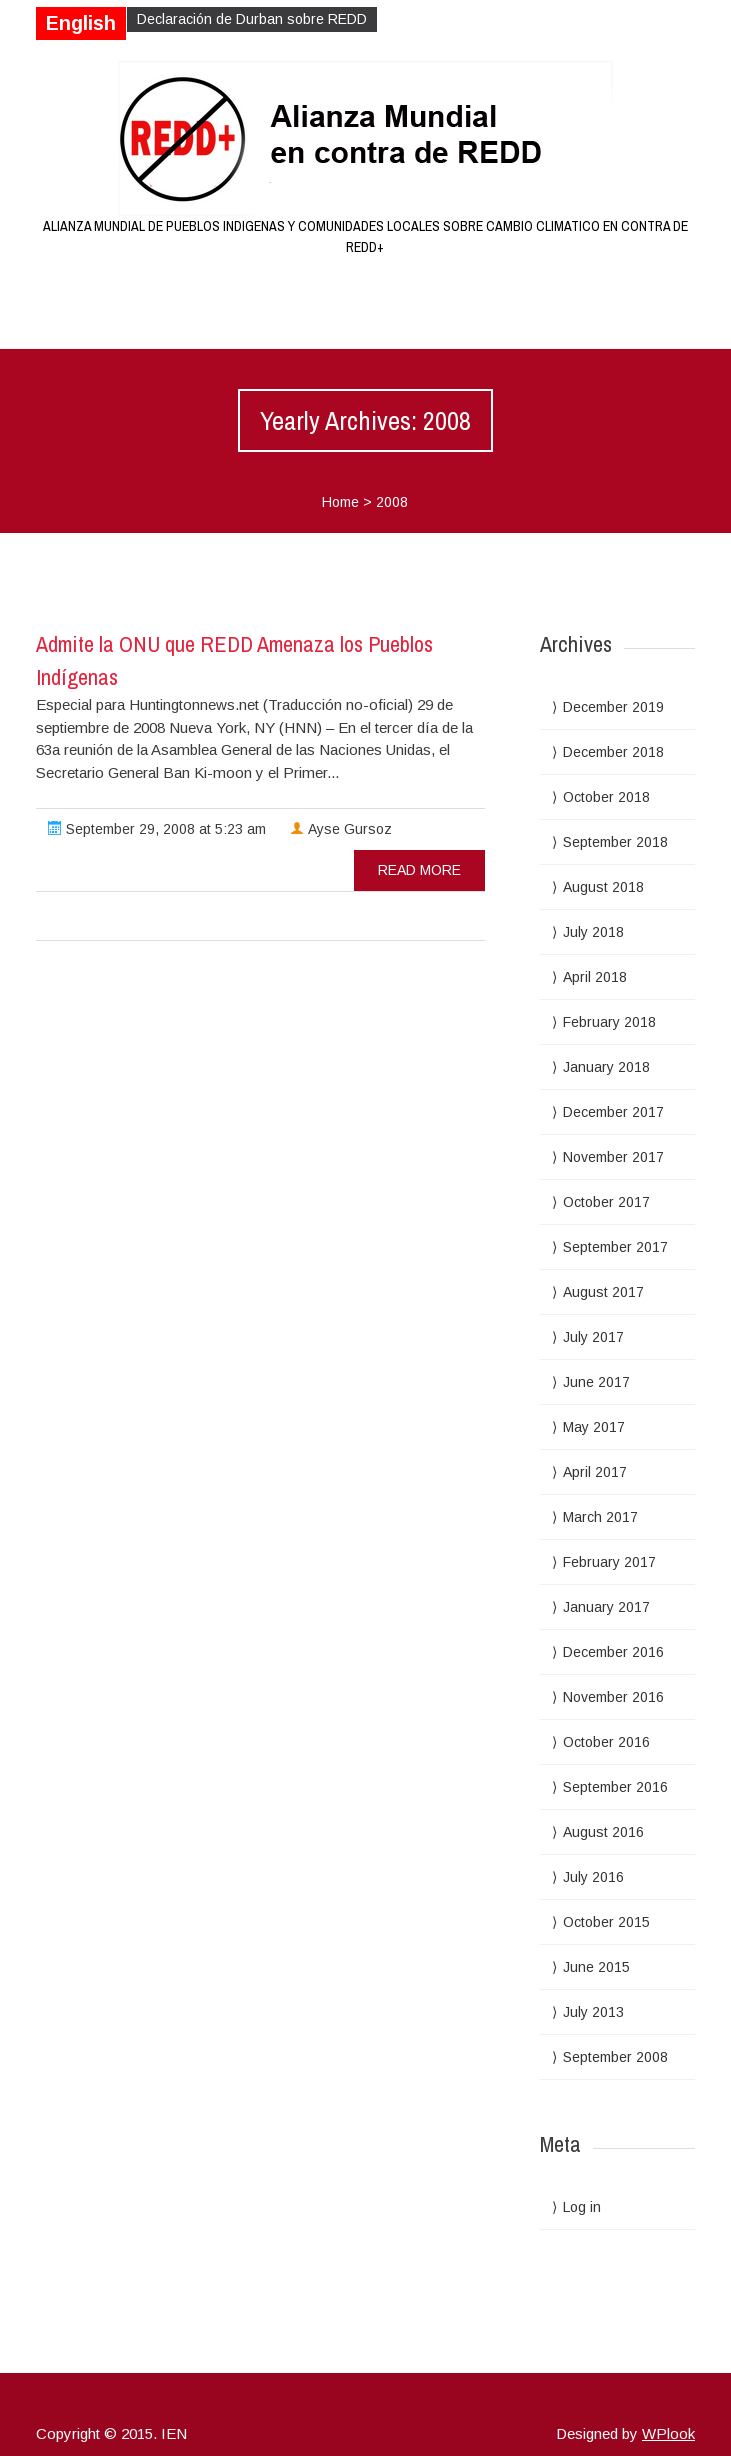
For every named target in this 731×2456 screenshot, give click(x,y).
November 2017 (613, 1157)
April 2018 (595, 977)
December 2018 (613, 752)
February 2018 (609, 1022)
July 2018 (593, 932)
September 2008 (615, 2057)
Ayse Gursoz (341, 829)
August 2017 (603, 1292)
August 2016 (603, 1832)
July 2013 (593, 2012)
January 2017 (606, 1607)
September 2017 (615, 1247)
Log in (582, 2207)
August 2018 (603, 887)
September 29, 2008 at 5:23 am (157, 829)
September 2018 (615, 842)
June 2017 (596, 1382)
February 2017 (609, 1562)
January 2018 (606, 1067)
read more (419, 870)
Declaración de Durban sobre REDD (252, 19)
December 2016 (613, 1652)
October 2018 (606, 797)
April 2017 (595, 1472)
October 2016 (606, 1742)
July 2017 (593, 1337)
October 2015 (606, 1922)
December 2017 (613, 1112)
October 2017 (606, 1202)
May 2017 (594, 1427)
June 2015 (596, 1967)
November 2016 (613, 1697)
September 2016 (615, 1787)
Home (340, 502)
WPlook (668, 2433)
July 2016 (593, 1877)
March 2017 (600, 1517)
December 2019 (613, 707)
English (81, 23)
